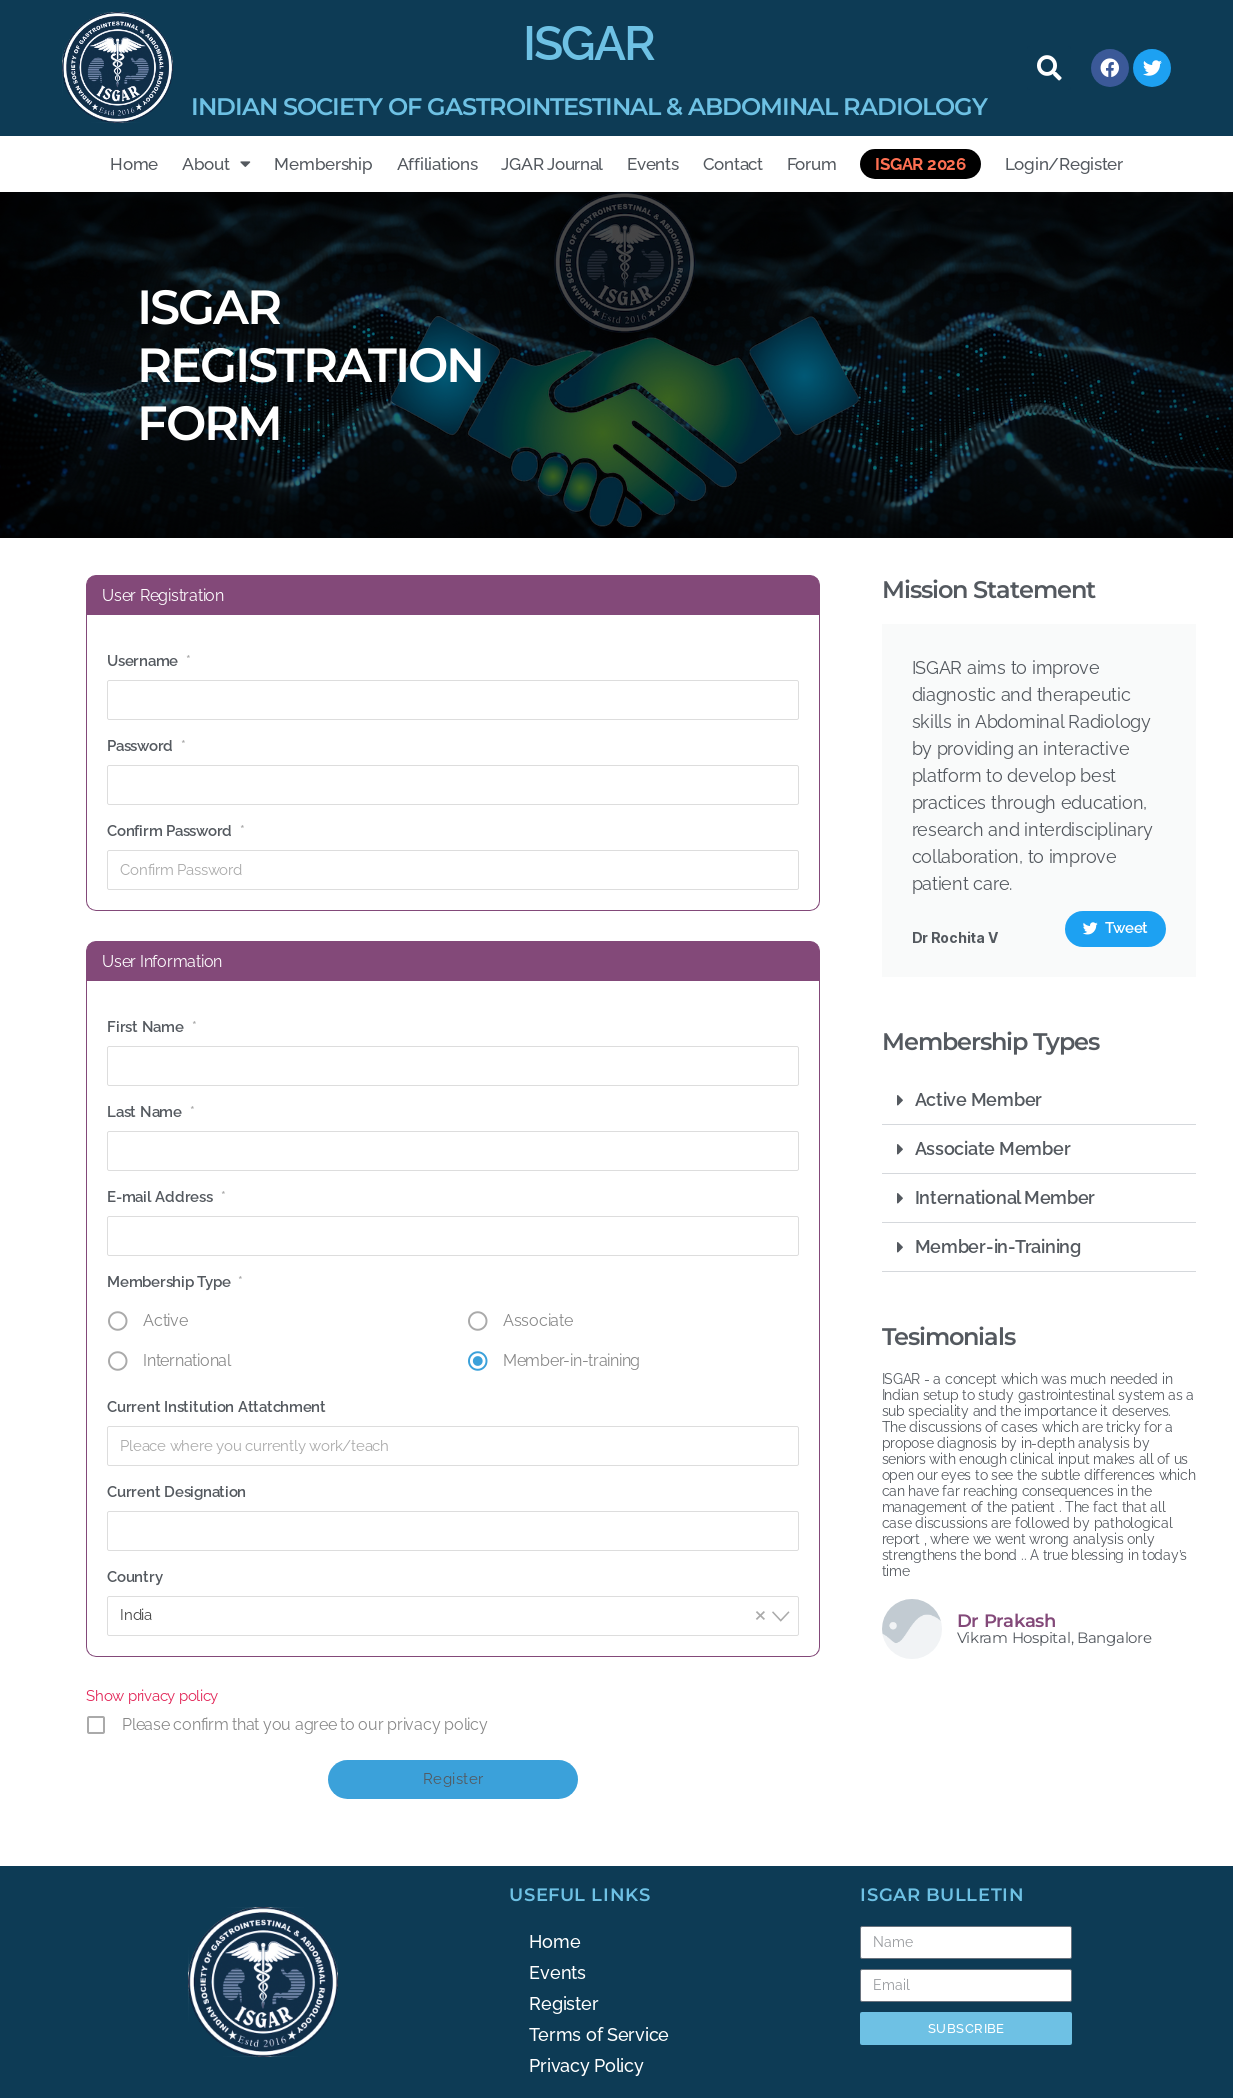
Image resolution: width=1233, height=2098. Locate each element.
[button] (1049, 68)
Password (146, 746)
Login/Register (1064, 164)
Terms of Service (599, 2034)
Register (563, 2003)
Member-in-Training (998, 1246)
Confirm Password (175, 831)
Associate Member (993, 1148)
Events (652, 164)
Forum (812, 164)
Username (149, 661)
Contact (733, 164)
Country (134, 1577)
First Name (151, 1027)
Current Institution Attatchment (216, 1407)
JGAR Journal (552, 164)
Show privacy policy (152, 1696)
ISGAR (588, 43)
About (216, 163)
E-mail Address (166, 1197)
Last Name (150, 1112)
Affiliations (437, 164)
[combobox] (453, 1616)
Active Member (979, 1099)
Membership (323, 164)
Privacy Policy (586, 2065)
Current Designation (176, 1492)
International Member (1005, 1197)
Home (134, 164)
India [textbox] (447, 1614)
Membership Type (175, 1282)
